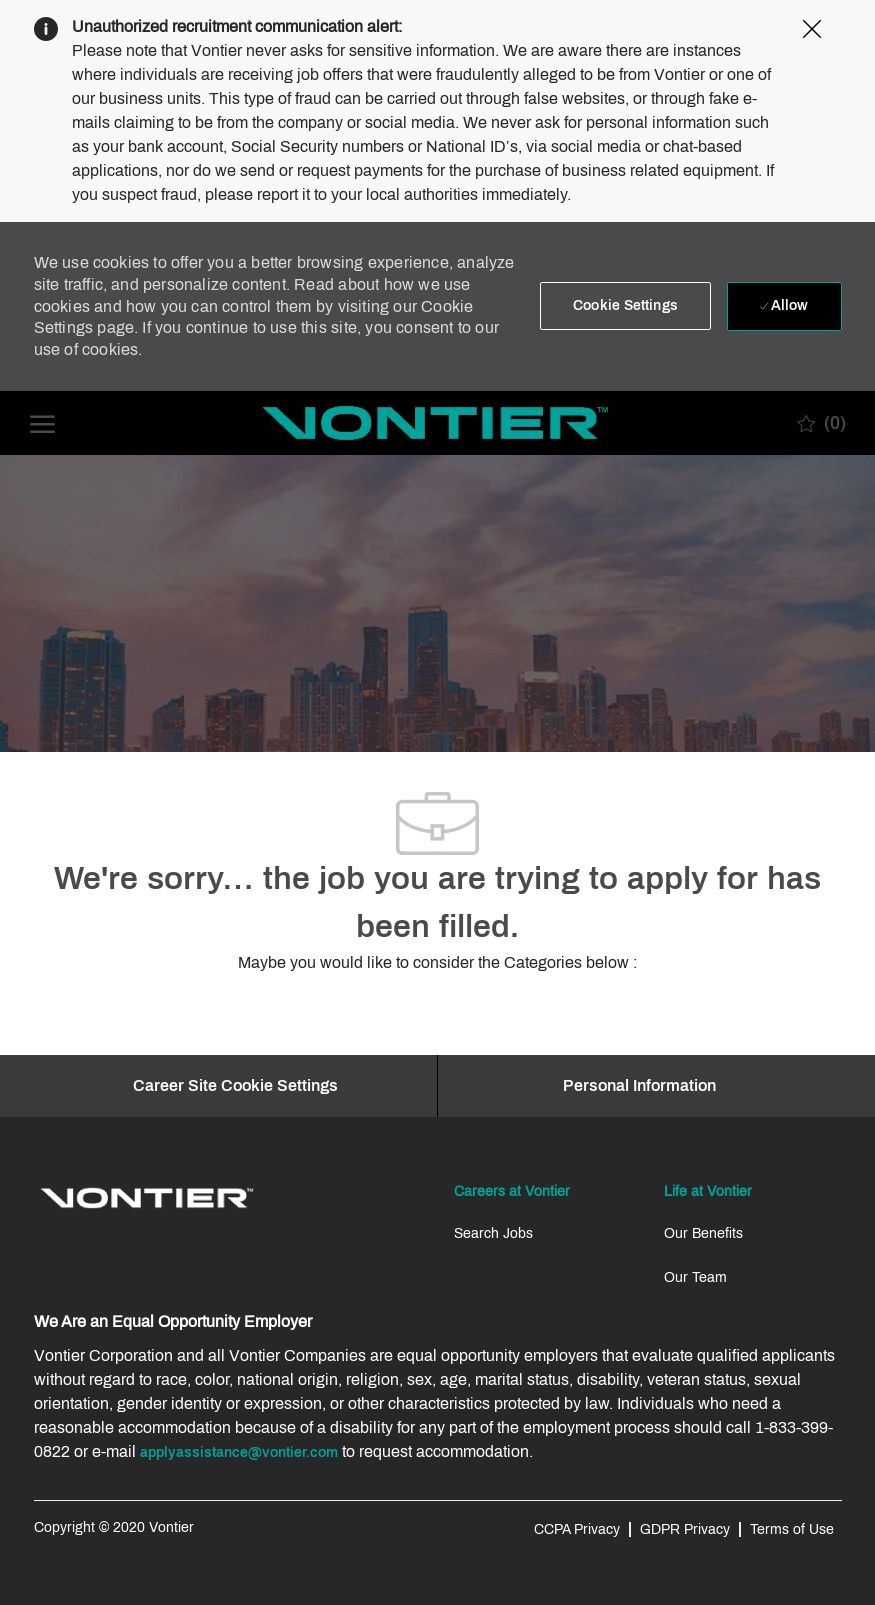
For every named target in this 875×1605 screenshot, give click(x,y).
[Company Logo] (436, 423)
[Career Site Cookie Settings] (235, 1086)
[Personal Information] (639, 1086)
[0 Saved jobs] (821, 423)
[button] (625, 306)
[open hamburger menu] (42, 422)
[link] (147, 1198)
